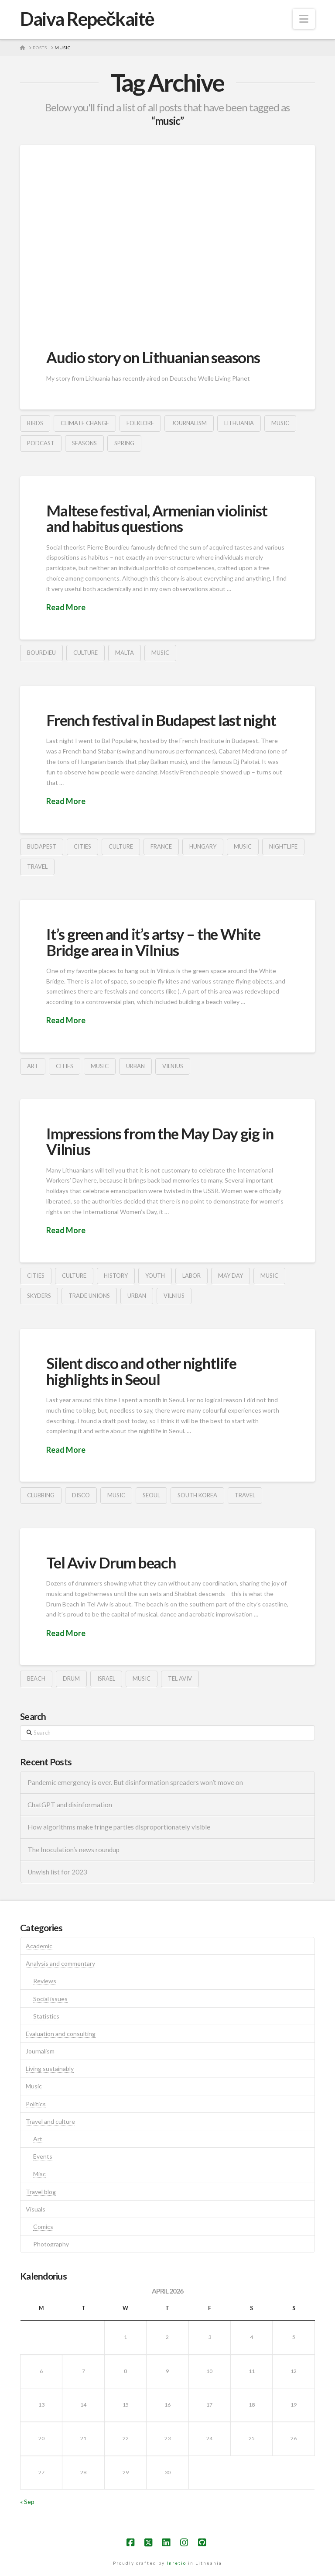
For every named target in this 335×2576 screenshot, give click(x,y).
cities (82, 846)
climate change (85, 423)
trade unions (89, 1295)
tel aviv (180, 1678)
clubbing (41, 1495)
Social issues (50, 1998)
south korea (197, 1495)
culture (85, 652)
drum (71, 1678)
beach (36, 1678)
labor (191, 1275)
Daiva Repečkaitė (87, 19)
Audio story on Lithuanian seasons (153, 357)
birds (35, 423)
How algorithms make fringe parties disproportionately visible (118, 1827)
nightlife (283, 846)
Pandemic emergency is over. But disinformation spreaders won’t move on (135, 1782)
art (32, 1066)
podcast (41, 443)
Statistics (46, 2016)
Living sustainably (50, 2068)
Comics (43, 2226)
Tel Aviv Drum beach (111, 1562)
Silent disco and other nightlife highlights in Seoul (141, 1371)
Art (37, 2139)
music (280, 423)
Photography (51, 2244)
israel (106, 1678)
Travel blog (41, 2191)
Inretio (176, 2563)
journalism (189, 423)
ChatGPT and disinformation (69, 1805)
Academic (39, 1946)
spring (124, 443)
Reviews (44, 1980)
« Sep (27, 2501)
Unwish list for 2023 (57, 1872)
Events (42, 2156)
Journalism (40, 2051)
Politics (36, 2104)
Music (34, 2086)
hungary (202, 846)
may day (230, 1275)
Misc (39, 2173)
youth (155, 1275)
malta (124, 652)
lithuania (239, 423)
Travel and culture (50, 2121)
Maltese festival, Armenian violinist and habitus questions (156, 518)
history (116, 1275)
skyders (39, 1295)
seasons (84, 443)
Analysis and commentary (60, 1963)
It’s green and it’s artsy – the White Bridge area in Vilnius (153, 942)
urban (135, 1066)
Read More (65, 607)
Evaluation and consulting (61, 2033)
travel (37, 866)
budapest (41, 846)
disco (81, 1495)
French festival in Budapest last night (161, 720)
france (161, 846)
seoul (151, 1495)
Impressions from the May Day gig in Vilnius (159, 1141)
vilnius (172, 1066)
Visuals (35, 2209)
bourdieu (41, 652)
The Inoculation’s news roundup (73, 1850)
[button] (304, 19)
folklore (140, 423)
